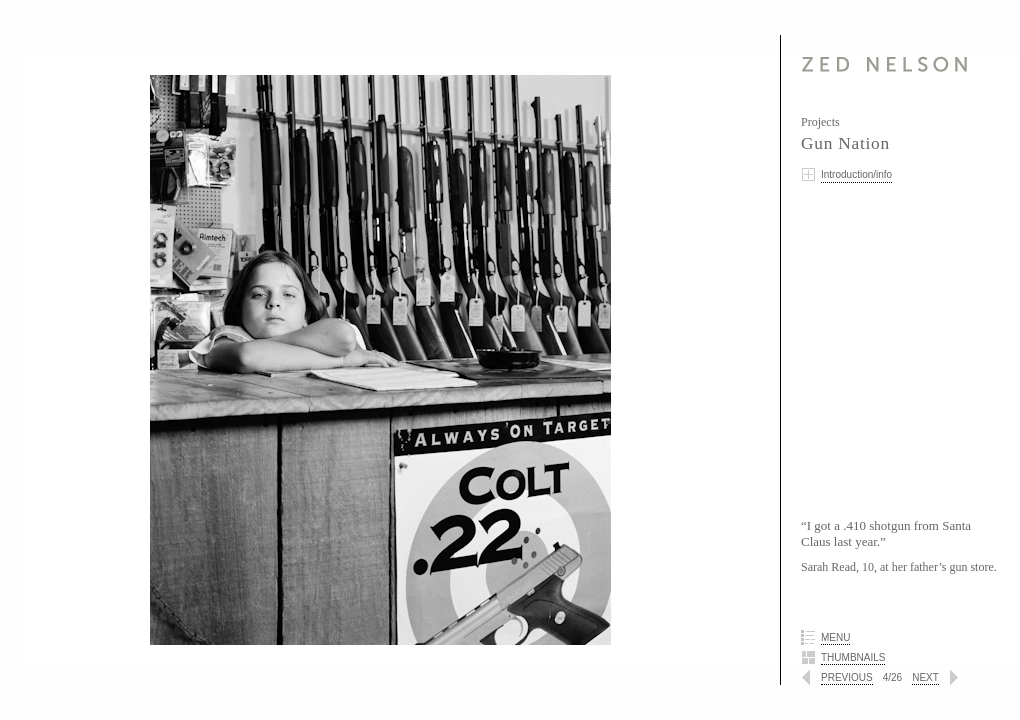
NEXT (925, 677)
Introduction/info (856, 174)
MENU (835, 637)
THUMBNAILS (853, 657)
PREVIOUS (847, 677)
